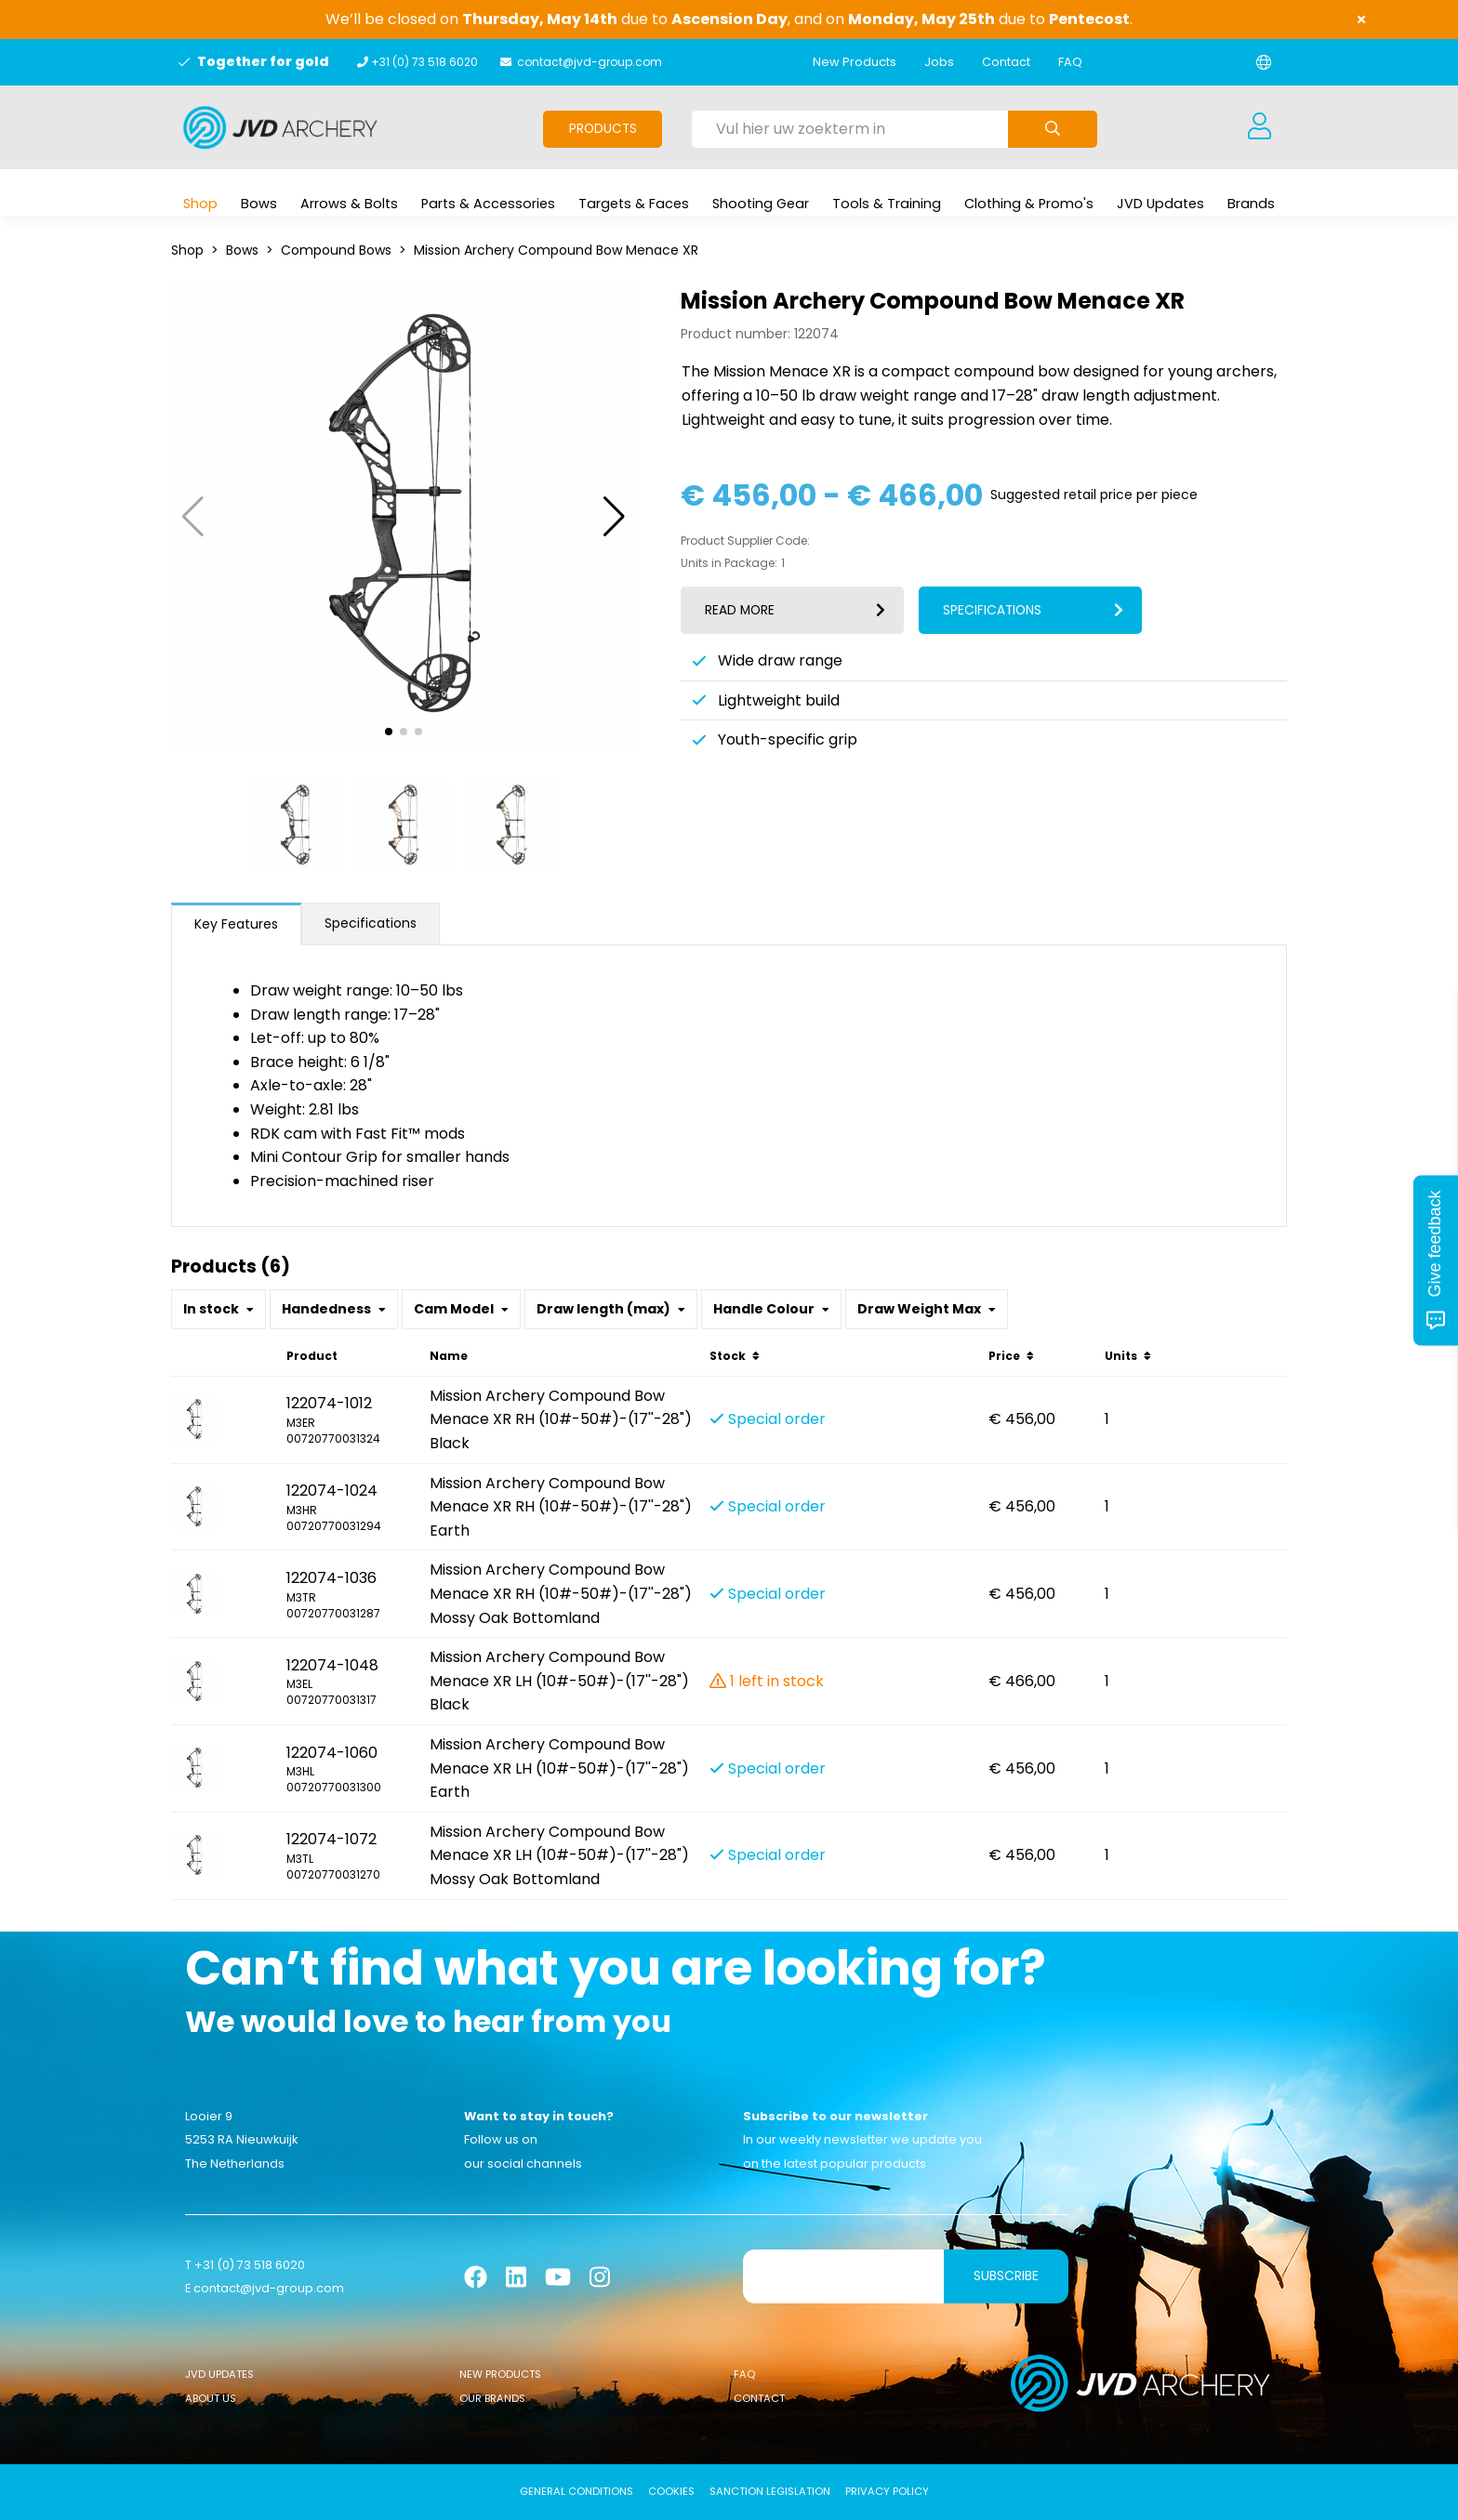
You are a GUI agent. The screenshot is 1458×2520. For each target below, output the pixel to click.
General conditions (576, 2491)
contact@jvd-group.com (589, 62)
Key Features (236, 924)
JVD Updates (219, 2374)
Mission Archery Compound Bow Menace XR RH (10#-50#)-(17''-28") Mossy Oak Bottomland (561, 1593)
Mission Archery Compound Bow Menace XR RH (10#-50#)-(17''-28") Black (561, 1419)
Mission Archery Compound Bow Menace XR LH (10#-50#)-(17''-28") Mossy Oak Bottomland (559, 1855)
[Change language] (1263, 62)
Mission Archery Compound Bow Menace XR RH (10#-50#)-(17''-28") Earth (561, 1506)
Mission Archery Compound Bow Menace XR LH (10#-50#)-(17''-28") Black (559, 1680)
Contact (1006, 62)
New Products (854, 62)
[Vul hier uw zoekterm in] (850, 129)
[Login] (1259, 127)
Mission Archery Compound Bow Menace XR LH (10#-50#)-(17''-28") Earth (559, 1768)
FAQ (1070, 62)
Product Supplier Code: (745, 541)
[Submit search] (1052, 129)
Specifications (371, 923)
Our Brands (492, 2398)
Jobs (939, 62)
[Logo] (280, 127)
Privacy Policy (887, 2491)
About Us (210, 2398)
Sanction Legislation (769, 2491)
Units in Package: (729, 563)
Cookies (671, 2491)
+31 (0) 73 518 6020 (424, 62)
